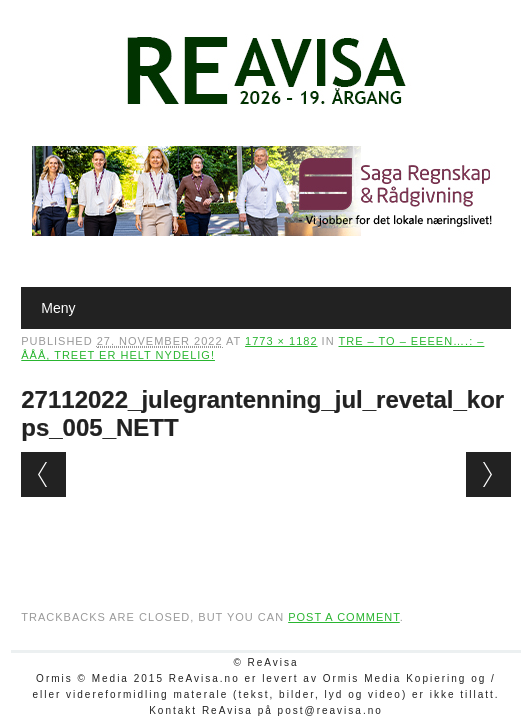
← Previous (43, 474)
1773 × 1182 (281, 341)
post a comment (344, 617)
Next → (488, 474)
